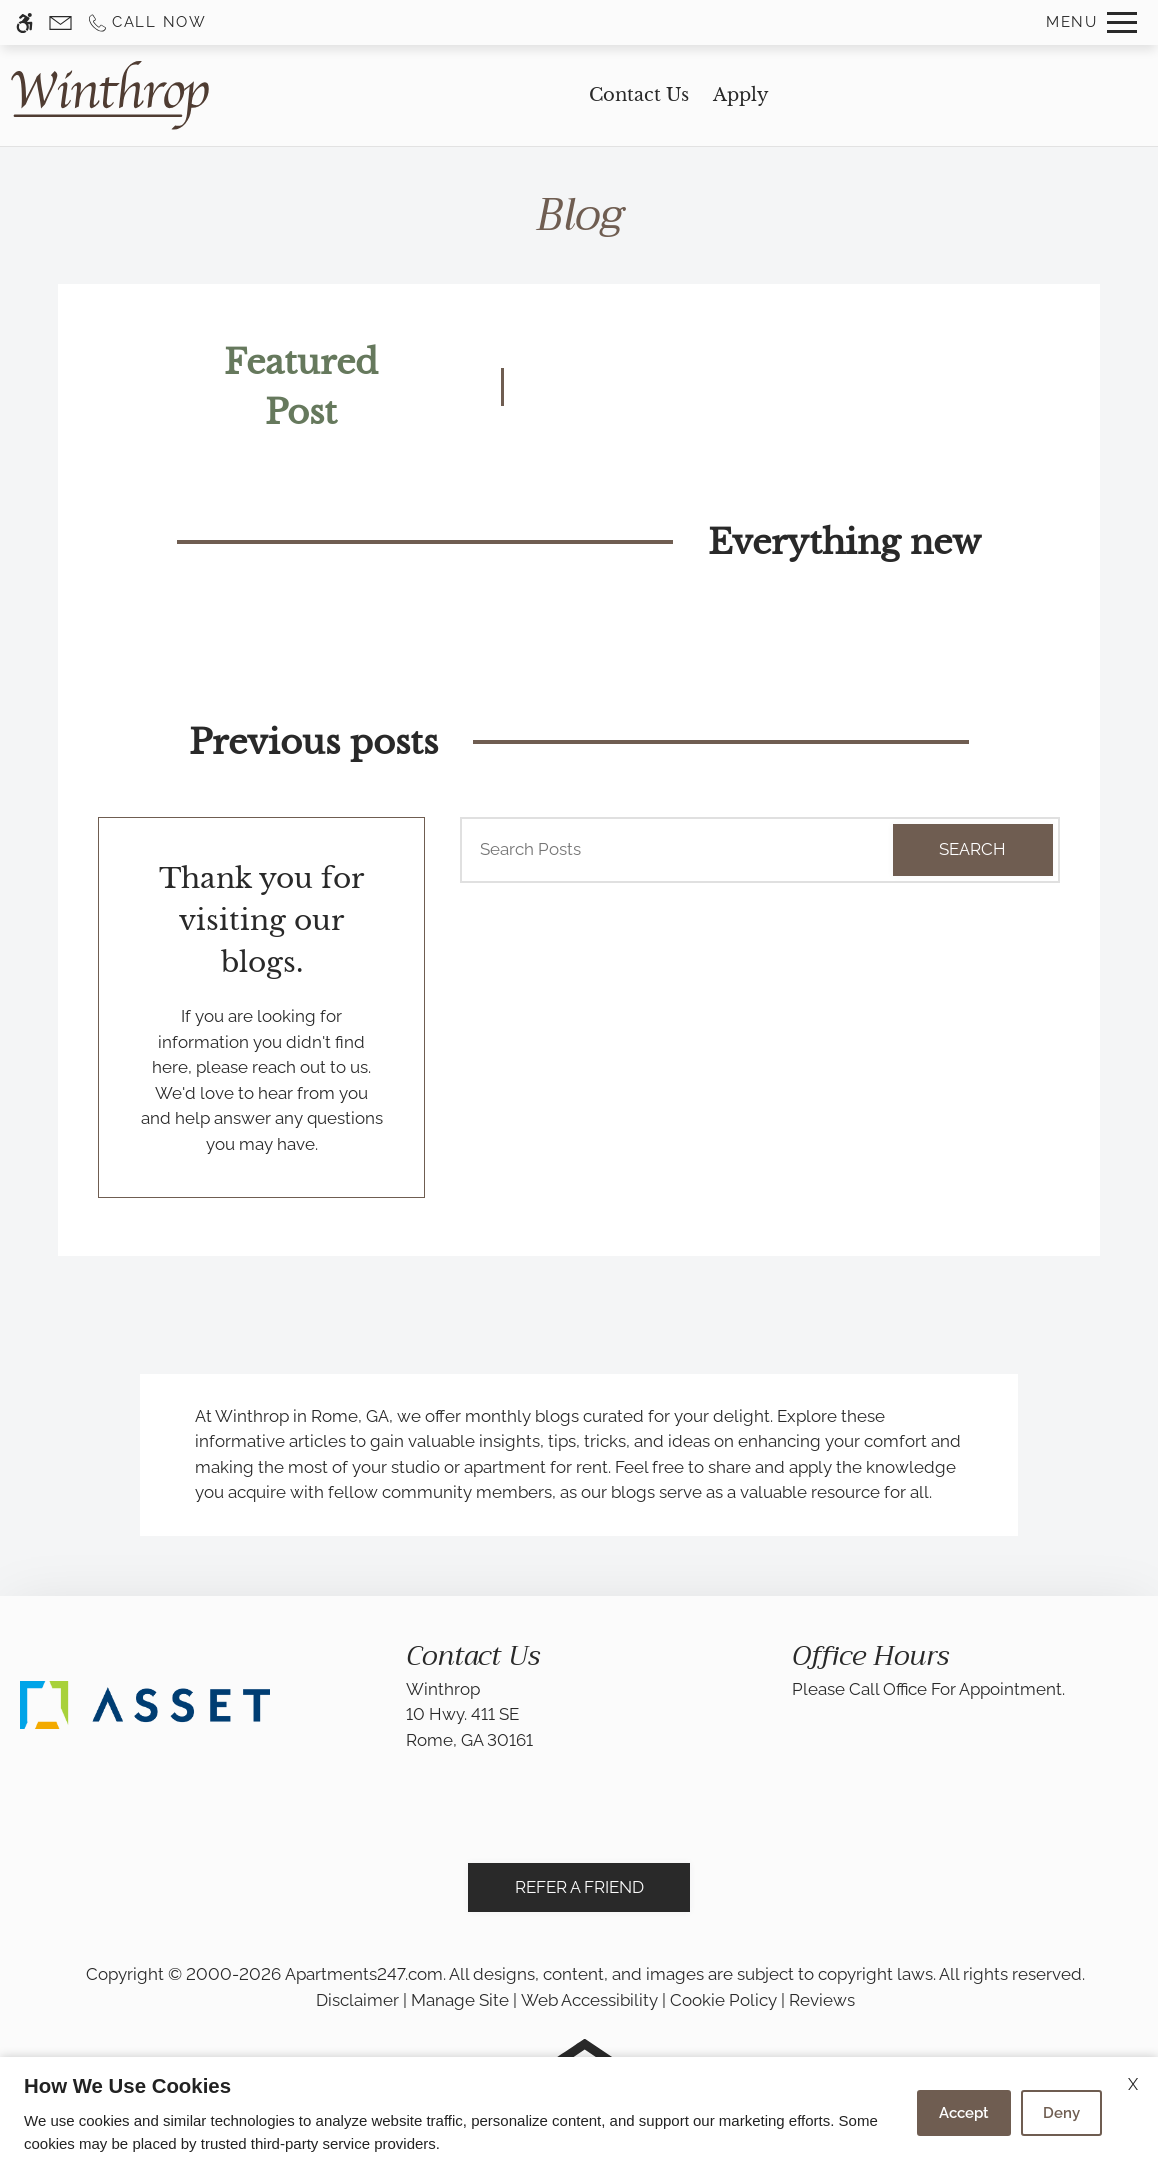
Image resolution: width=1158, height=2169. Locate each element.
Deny (1061, 2113)
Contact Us (639, 95)
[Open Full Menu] (1091, 22)
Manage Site (460, 2000)
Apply (741, 95)
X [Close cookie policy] (1133, 2084)
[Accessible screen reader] (24, 22)
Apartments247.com (364, 1974)
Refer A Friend (579, 1887)
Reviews (822, 2000)
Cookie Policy (723, 2000)
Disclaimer (357, 2000)
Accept (964, 2113)
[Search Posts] (657, 850)
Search (972, 849)
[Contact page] (60, 22)
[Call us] (146, 22)
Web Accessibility (589, 2000)
